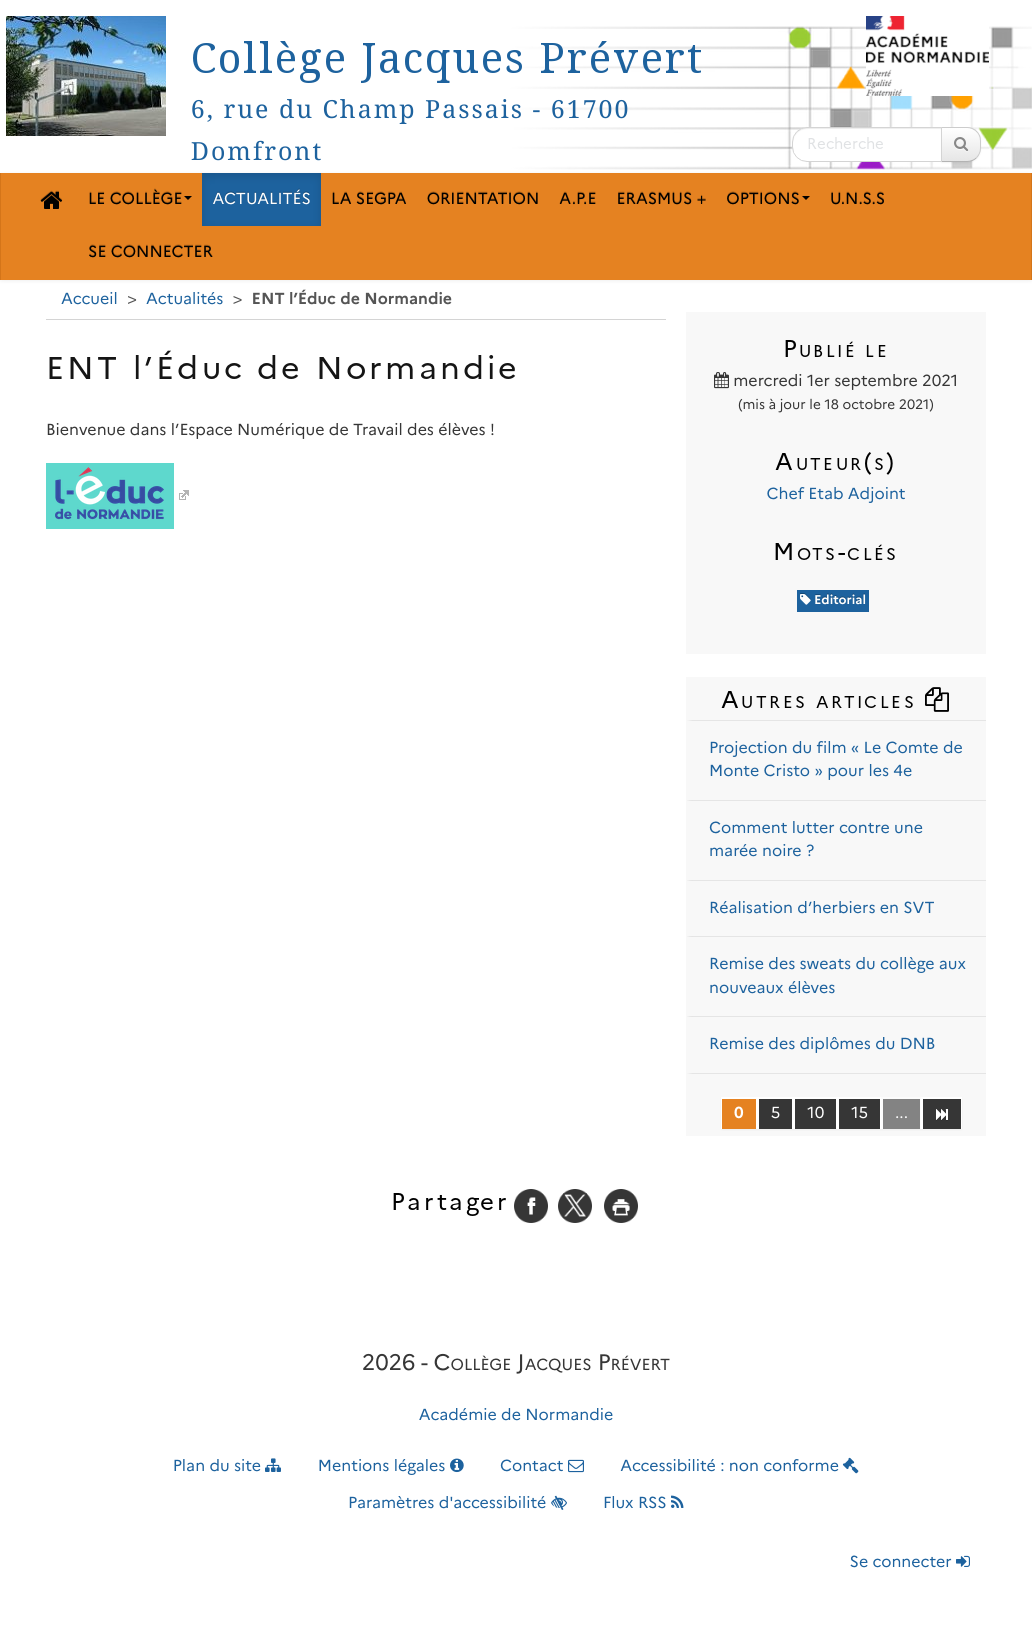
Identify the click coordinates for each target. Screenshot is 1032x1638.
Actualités (261, 199)
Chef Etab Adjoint (835, 494)
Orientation (483, 199)
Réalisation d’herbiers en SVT (822, 908)
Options (768, 199)
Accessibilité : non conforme (739, 1466)
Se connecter (150, 252)
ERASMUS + (661, 199)
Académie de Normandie (516, 1415)
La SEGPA (369, 199)
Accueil (89, 299)
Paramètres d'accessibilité (457, 1503)
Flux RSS (643, 1503)
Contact (542, 1466)
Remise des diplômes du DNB (822, 1044)
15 (859, 1113)
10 (815, 1113)
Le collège (140, 199)
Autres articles (836, 699)
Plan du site (227, 1466)
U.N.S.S (857, 199)
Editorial (833, 600)
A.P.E (577, 199)
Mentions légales (391, 1466)
